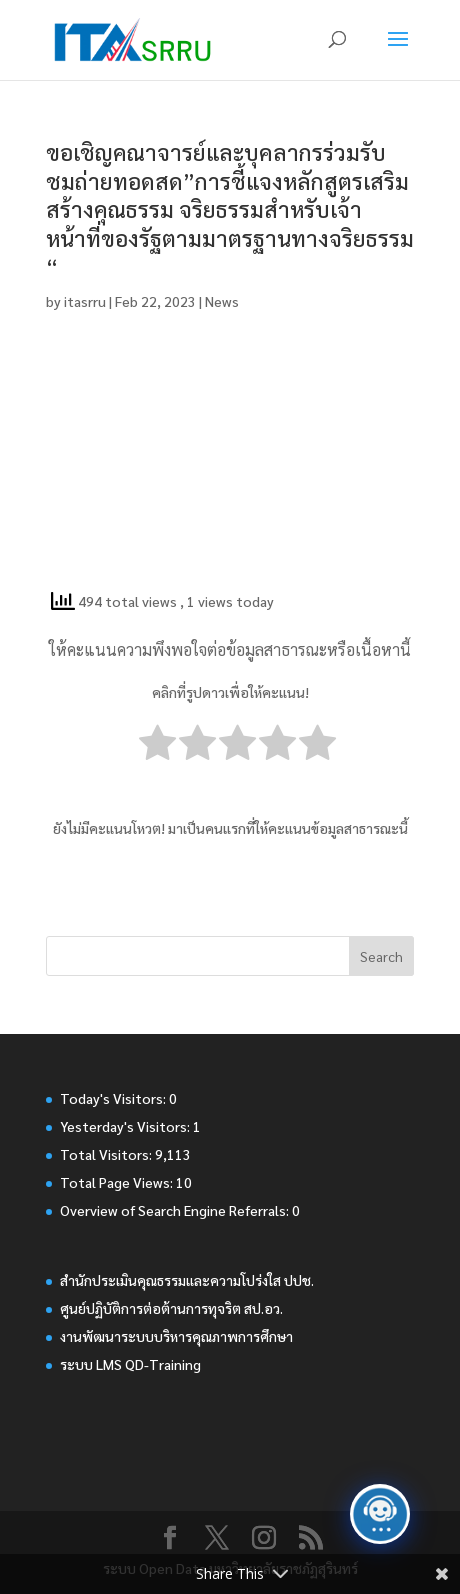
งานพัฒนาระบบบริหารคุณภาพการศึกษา (176, 1336)
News (222, 301)
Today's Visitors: (114, 1098)
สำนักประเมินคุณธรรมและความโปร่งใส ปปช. (187, 1280)
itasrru (85, 301)
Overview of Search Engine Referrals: (176, 1210)
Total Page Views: (118, 1182)
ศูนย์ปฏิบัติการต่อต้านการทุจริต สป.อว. (171, 1308)
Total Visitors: (107, 1154)
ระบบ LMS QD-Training (130, 1364)
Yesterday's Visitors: (126, 1126)
